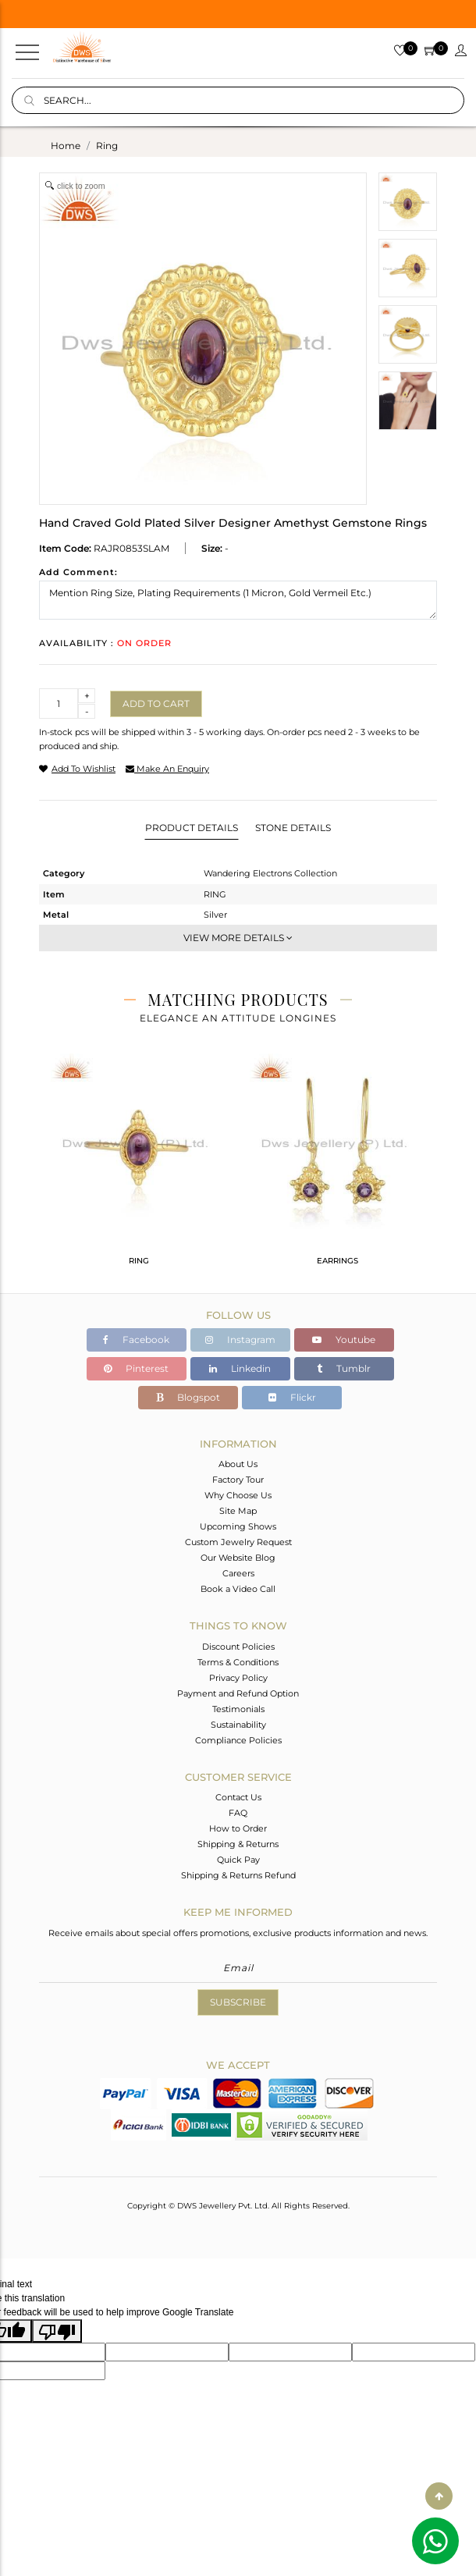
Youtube (343, 1339)
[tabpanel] (138, 1165)
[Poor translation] (57, 2331)
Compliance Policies (238, 1740)
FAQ (238, 1812)
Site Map (238, 1510)
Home (65, 145)
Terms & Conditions (238, 1662)
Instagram (240, 1339)
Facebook (136, 1339)
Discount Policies (238, 1646)
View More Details (238, 937)
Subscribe (238, 2002)
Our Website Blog (238, 1557)
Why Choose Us (238, 1495)
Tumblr (344, 1368)
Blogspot (188, 1397)
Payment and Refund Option (238, 1693)
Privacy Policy (238, 1677)
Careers (238, 1573)
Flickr (292, 1397)
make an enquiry (167, 768)
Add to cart (156, 703)
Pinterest (136, 1368)
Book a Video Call (238, 1588)
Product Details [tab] (191, 827)
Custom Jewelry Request (238, 1542)
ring (107, 145)
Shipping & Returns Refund (238, 1875)
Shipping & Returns (238, 1844)
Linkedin (240, 1368)
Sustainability (238, 1724)
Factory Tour (238, 1479)
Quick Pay (238, 1859)
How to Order (238, 1828)
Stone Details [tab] (293, 827)
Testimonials (238, 1709)
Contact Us (238, 1797)
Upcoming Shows (238, 1526)
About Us (238, 1464)
